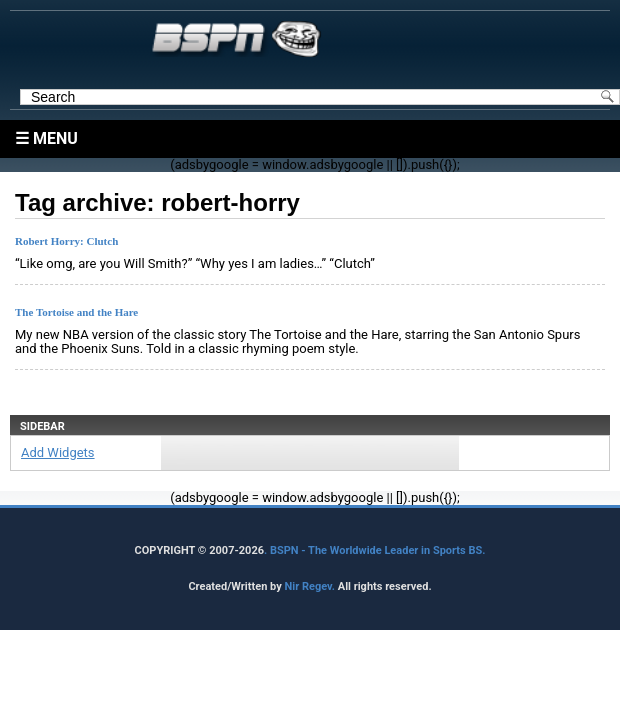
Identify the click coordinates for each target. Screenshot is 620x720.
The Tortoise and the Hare (76, 312)
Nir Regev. (310, 586)
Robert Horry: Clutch (66, 241)
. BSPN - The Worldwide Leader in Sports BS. (374, 550)
